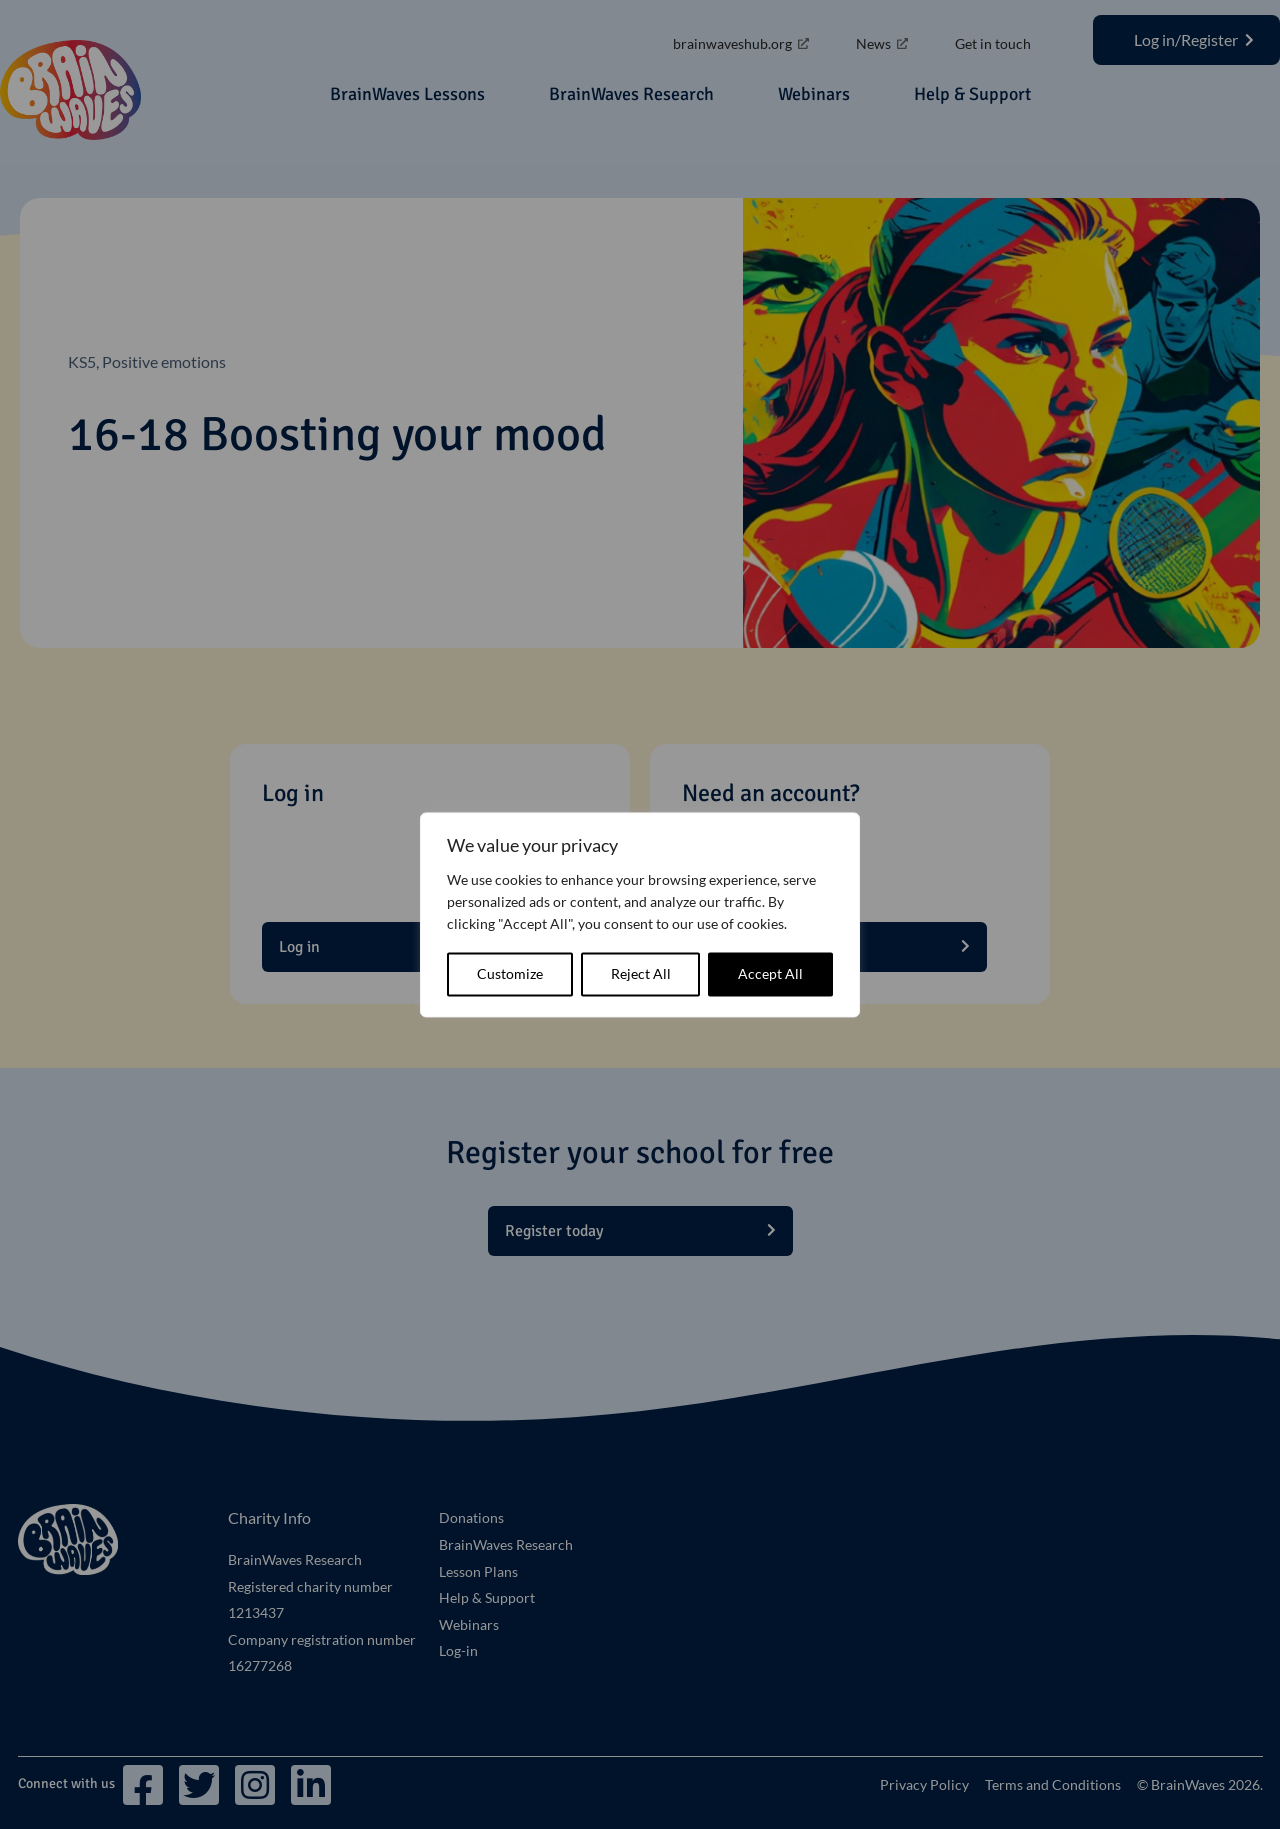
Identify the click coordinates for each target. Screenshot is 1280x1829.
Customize (510, 973)
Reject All (641, 973)
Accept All (770, 973)
